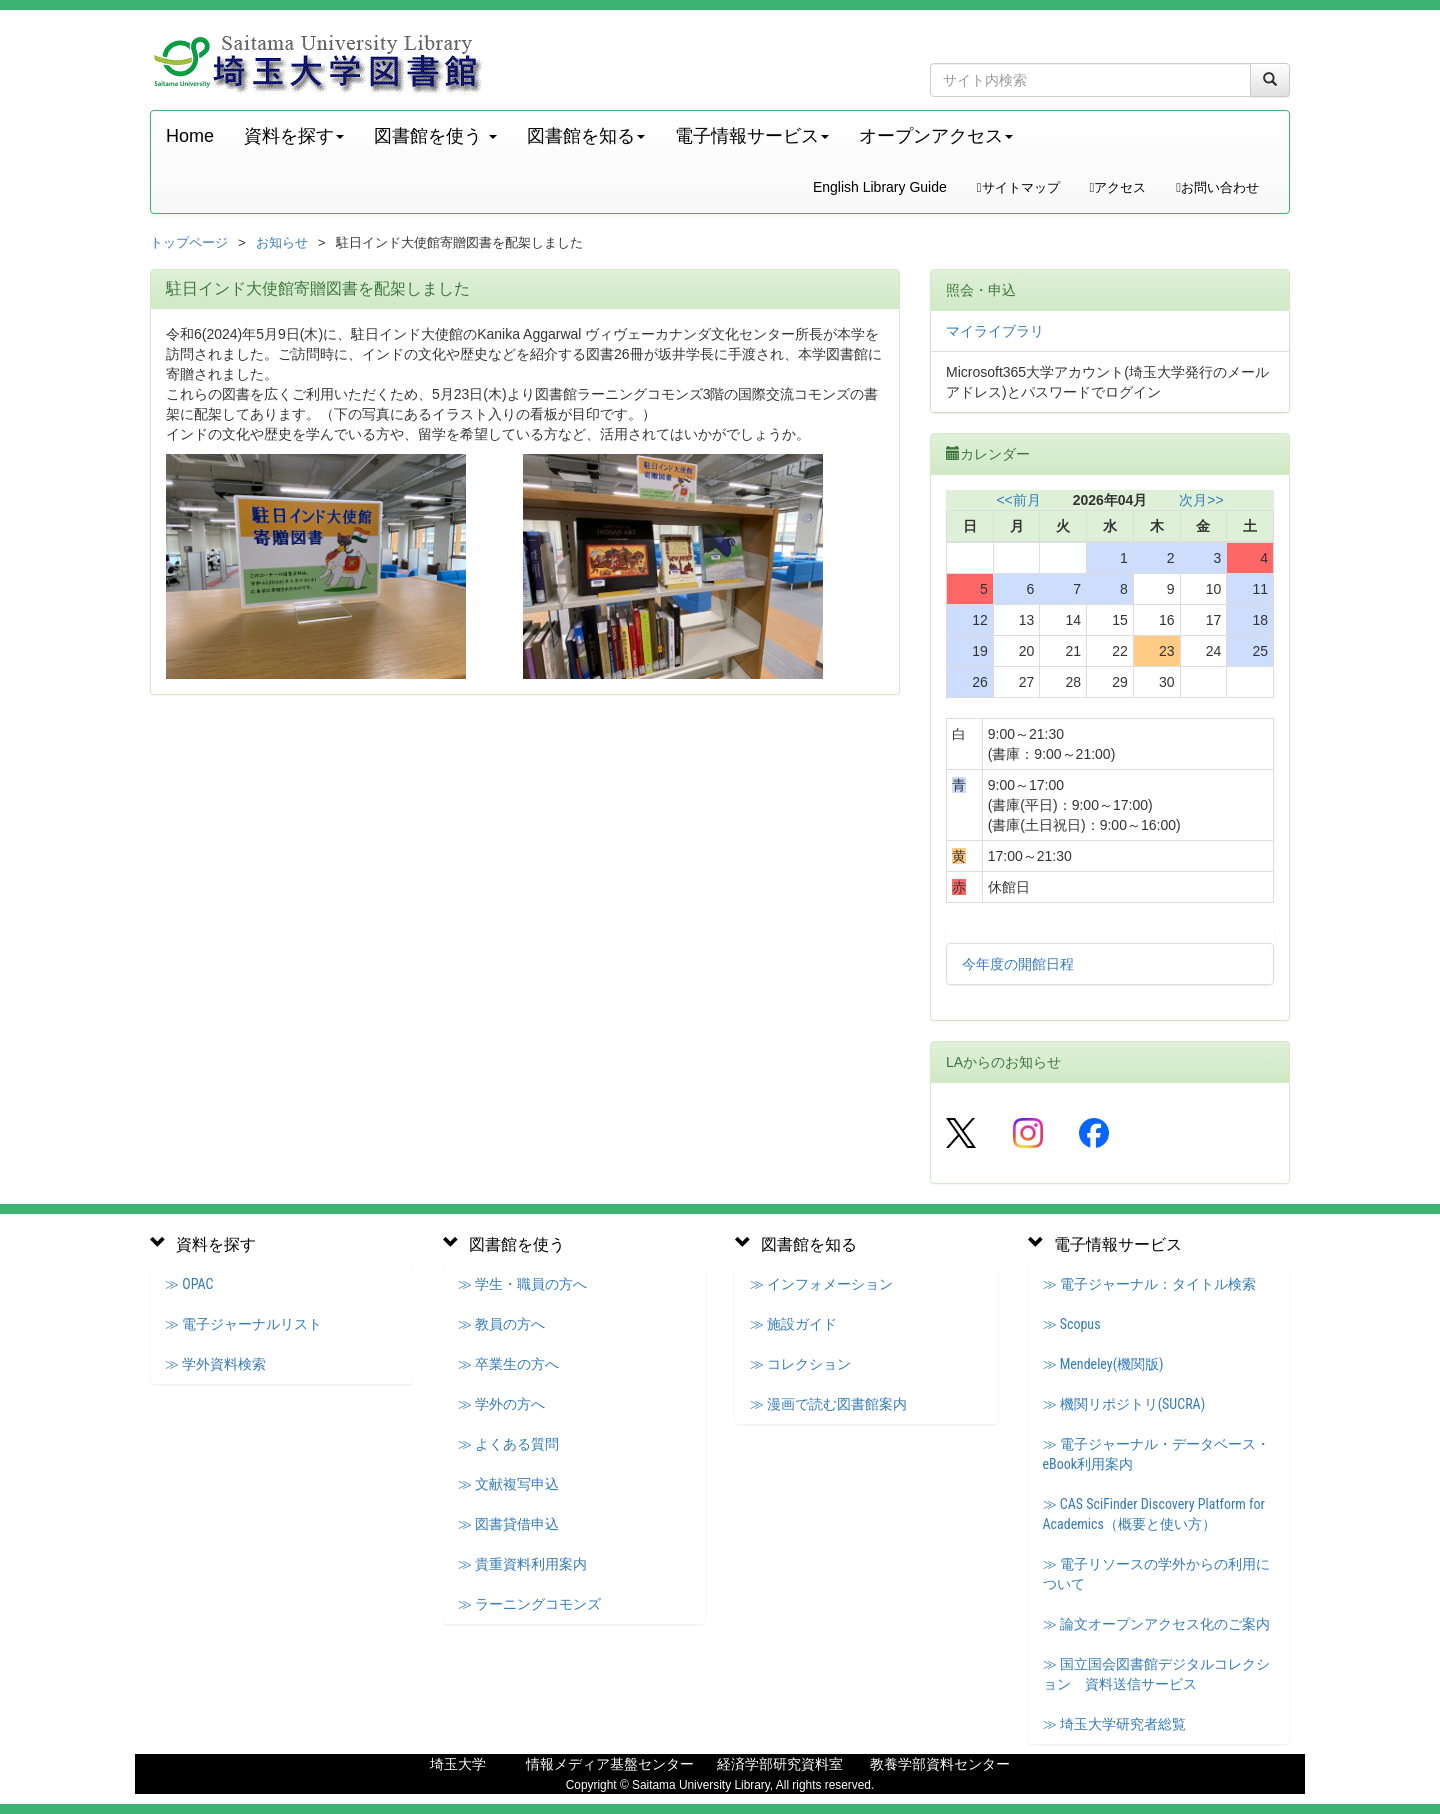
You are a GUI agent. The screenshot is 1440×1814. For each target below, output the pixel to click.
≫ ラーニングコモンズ (529, 1604)
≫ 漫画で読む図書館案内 (828, 1404)
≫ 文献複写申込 (508, 1484)
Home (190, 136)
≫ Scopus (1072, 1324)
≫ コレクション (800, 1364)
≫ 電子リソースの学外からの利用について (1156, 1574)
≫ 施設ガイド (793, 1324)
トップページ (189, 242)
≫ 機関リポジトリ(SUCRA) (1124, 1404)
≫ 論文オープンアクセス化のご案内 (1156, 1624)
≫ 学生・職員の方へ (522, 1284)
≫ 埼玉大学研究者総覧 (1114, 1724)
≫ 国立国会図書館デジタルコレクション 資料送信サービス (1156, 1674)
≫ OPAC (189, 1284)
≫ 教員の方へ (501, 1324)
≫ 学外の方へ (501, 1404)
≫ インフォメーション (821, 1284)
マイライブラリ (995, 331)
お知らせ (282, 242)
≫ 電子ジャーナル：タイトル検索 (1149, 1284)
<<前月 (1018, 500)
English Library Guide (880, 187)
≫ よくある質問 (508, 1444)
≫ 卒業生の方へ (508, 1364)
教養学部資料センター (940, 1764)
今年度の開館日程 (1018, 964)
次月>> (1201, 500)
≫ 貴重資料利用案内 (522, 1564)
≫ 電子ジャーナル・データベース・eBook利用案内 (1156, 1454)
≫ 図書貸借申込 (508, 1524)
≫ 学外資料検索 (215, 1364)
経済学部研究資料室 (780, 1764)
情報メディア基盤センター (610, 1764)
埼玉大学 (458, 1764)
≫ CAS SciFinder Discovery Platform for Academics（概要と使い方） (1154, 1514)
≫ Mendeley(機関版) (1103, 1364)
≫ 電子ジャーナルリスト (243, 1324)
